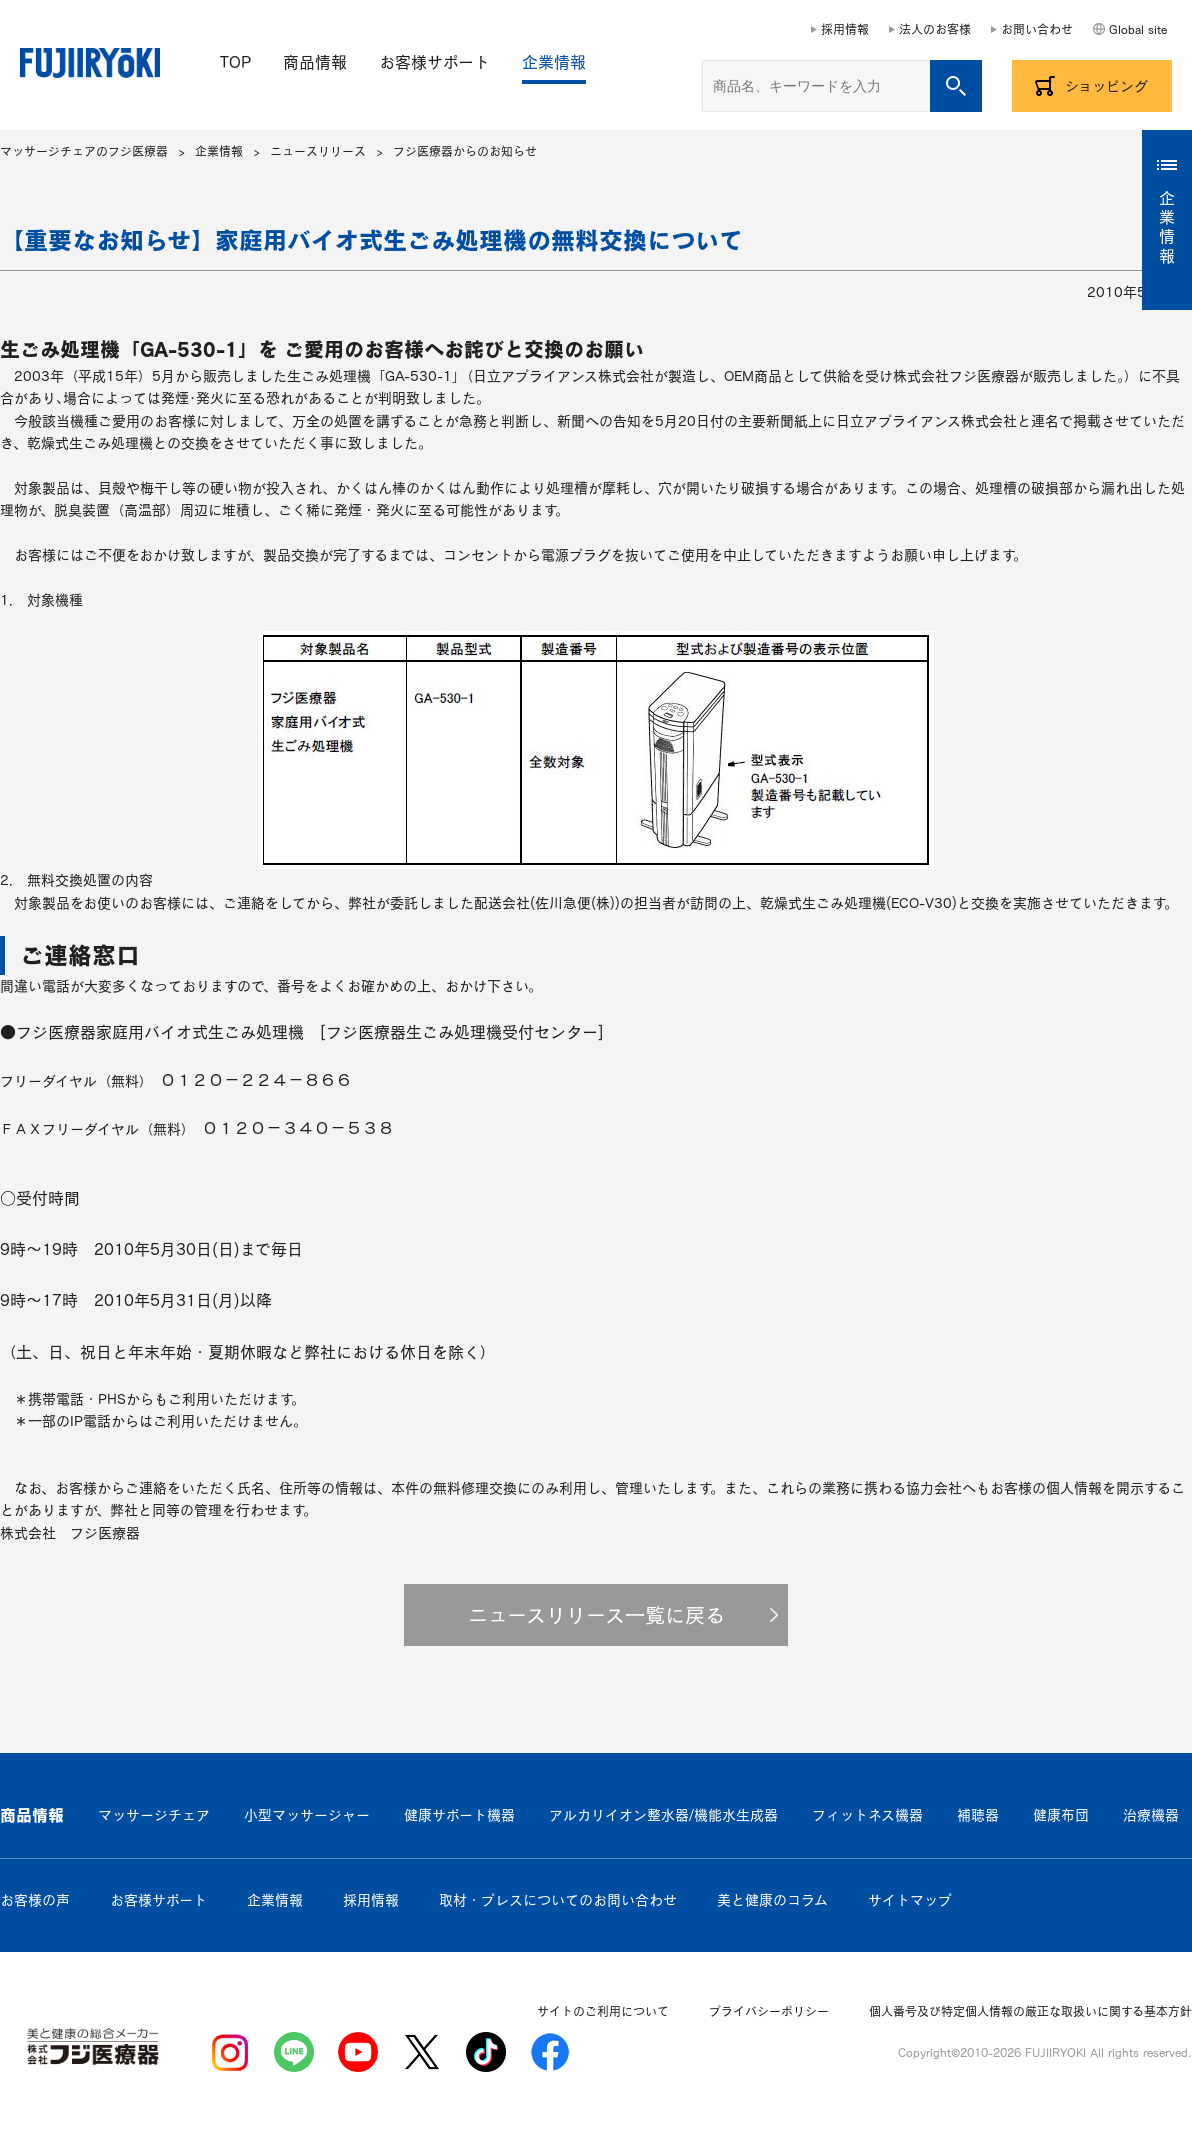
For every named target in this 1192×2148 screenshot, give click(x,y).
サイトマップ (910, 1900)
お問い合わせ (1037, 29)
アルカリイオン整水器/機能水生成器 (663, 1815)
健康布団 (1061, 1815)
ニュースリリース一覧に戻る (596, 1615)
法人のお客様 (935, 29)
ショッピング (1106, 86)
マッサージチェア (154, 1815)
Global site (1138, 29)
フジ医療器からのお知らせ (465, 151)
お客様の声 (35, 1900)
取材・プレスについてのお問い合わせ (558, 1900)
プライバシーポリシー (769, 2011)
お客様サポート (434, 62)
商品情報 (315, 62)
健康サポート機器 (459, 1815)
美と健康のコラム (772, 1900)
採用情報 (845, 29)
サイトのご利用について (603, 2011)
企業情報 (554, 62)
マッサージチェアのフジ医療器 (84, 151)
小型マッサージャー (307, 1815)
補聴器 (978, 1815)
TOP (235, 62)
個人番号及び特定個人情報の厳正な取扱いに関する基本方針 (1030, 2011)
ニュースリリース (318, 151)
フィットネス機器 (867, 1815)
